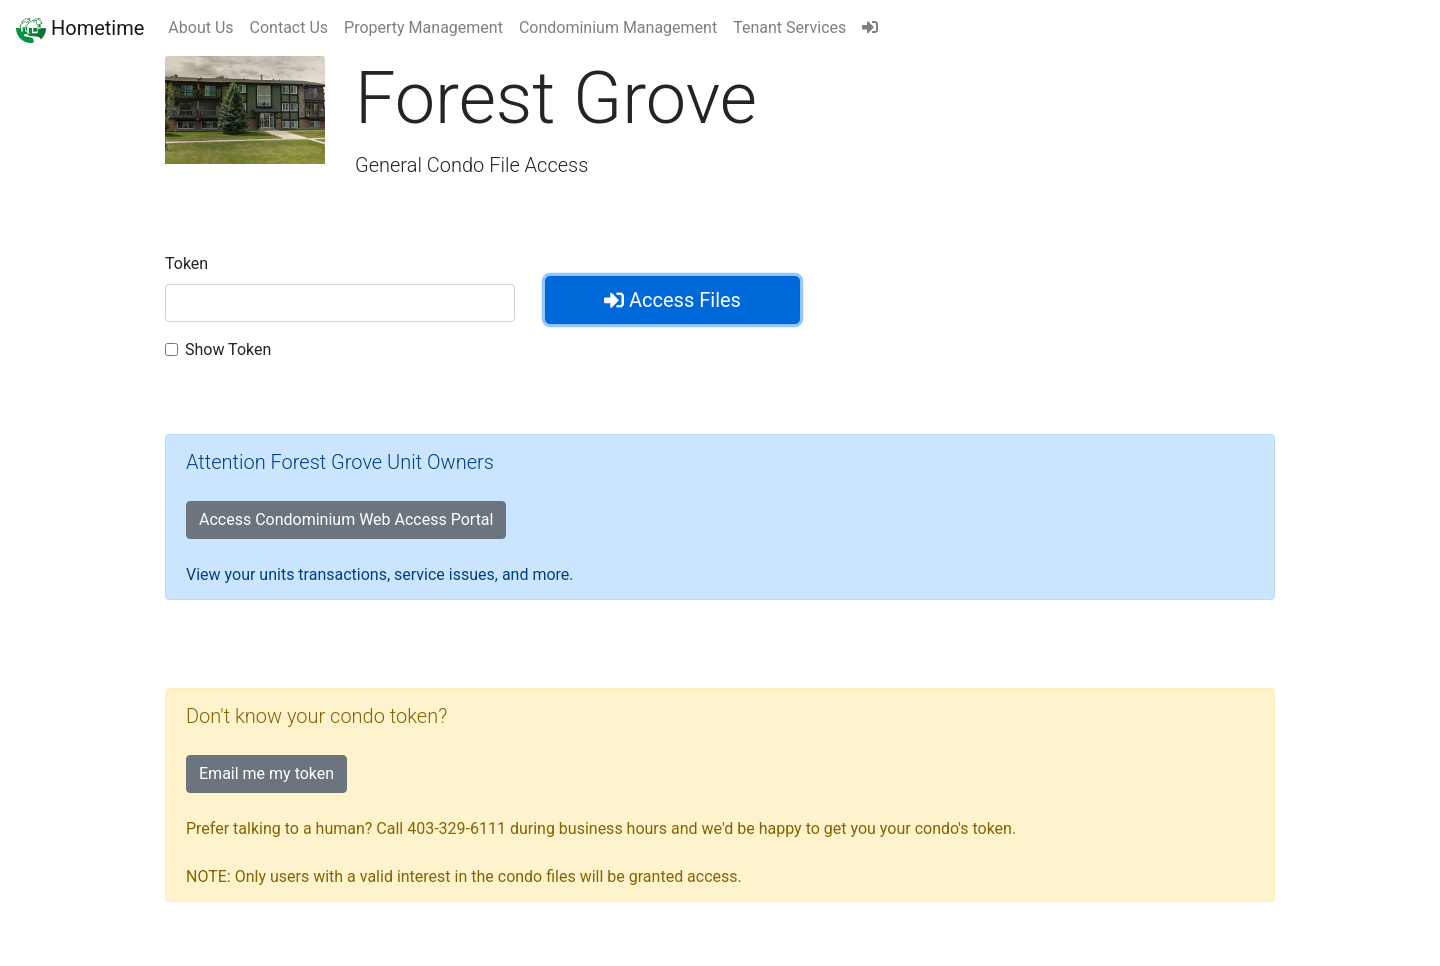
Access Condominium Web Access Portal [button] (346, 519)
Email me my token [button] (266, 773)
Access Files (672, 300)
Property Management (423, 27)
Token (186, 263)
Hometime (80, 28)
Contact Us (289, 27)
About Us (200, 27)
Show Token (228, 349)
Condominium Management (618, 27)
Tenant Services (789, 27)
